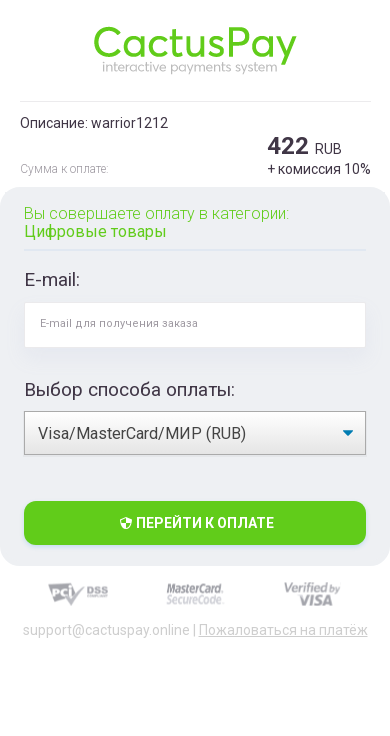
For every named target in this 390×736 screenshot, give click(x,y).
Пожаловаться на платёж (283, 630)
